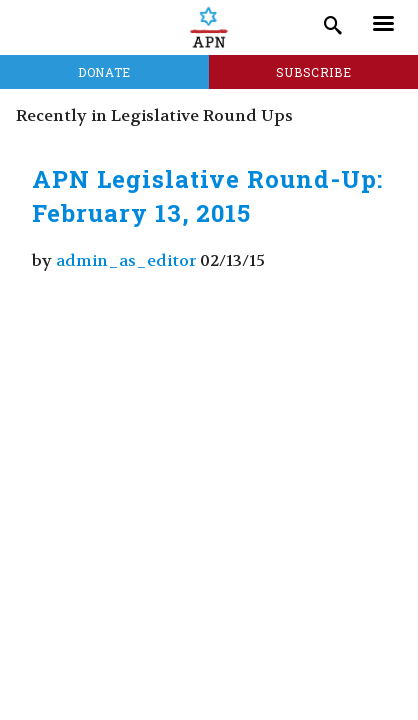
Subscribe (314, 72)
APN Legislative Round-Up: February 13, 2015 (207, 196)
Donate (104, 72)
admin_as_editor (126, 260)
